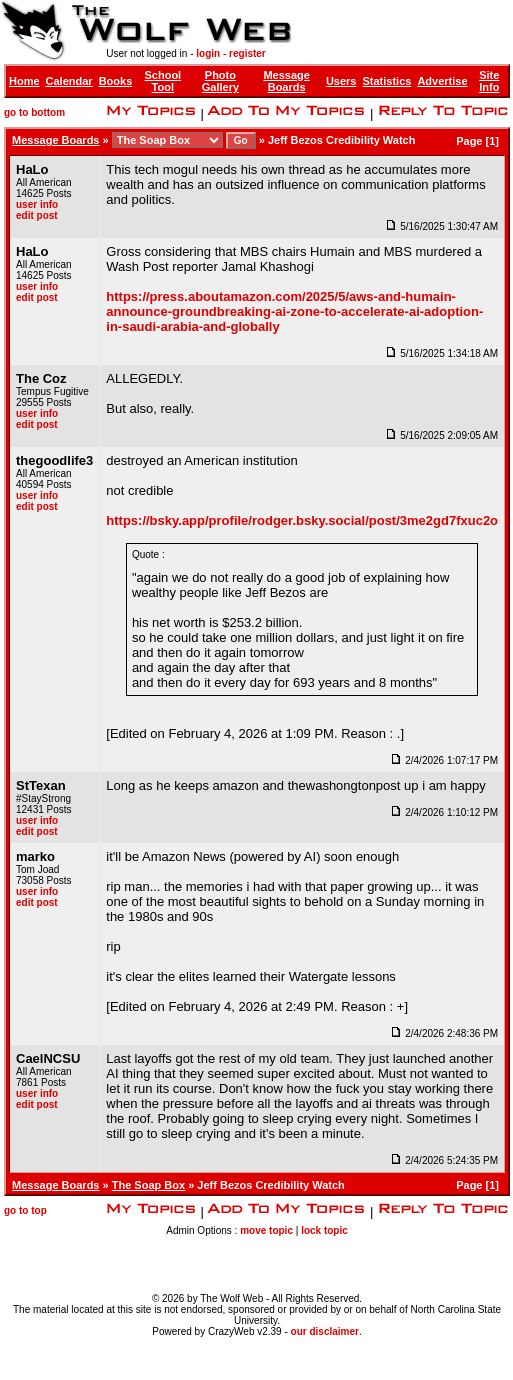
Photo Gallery (220, 81)
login (208, 53)
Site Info (489, 81)
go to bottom (34, 112)
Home (24, 81)
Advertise (442, 81)
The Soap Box (148, 1185)
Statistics (386, 81)
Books (116, 81)
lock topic (324, 1230)
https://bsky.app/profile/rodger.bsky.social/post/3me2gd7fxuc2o (302, 520)
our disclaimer (325, 1331)
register (247, 53)
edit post (37, 215)
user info (37, 204)
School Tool (162, 81)
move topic (266, 1230)
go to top (25, 1210)
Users (341, 81)
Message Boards (286, 81)
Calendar (69, 81)
